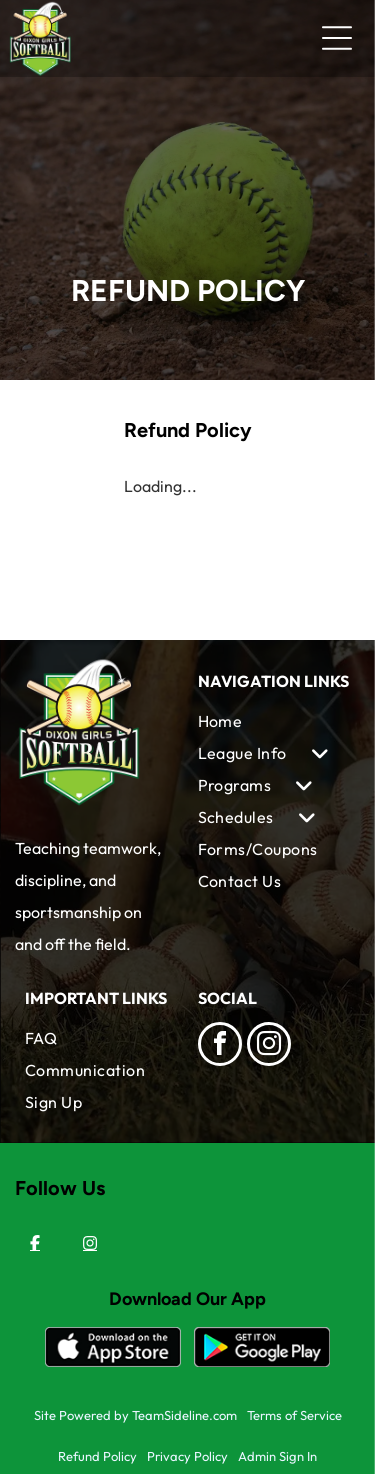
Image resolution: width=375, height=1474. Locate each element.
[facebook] (220, 1046)
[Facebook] (35, 1243)
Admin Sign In (277, 1456)
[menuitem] (274, 721)
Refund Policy (97, 1456)
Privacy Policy (187, 1456)
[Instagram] (90, 1243)
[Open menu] (337, 38)
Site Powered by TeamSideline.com (135, 1415)
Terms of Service (294, 1415)
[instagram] (269, 1046)
